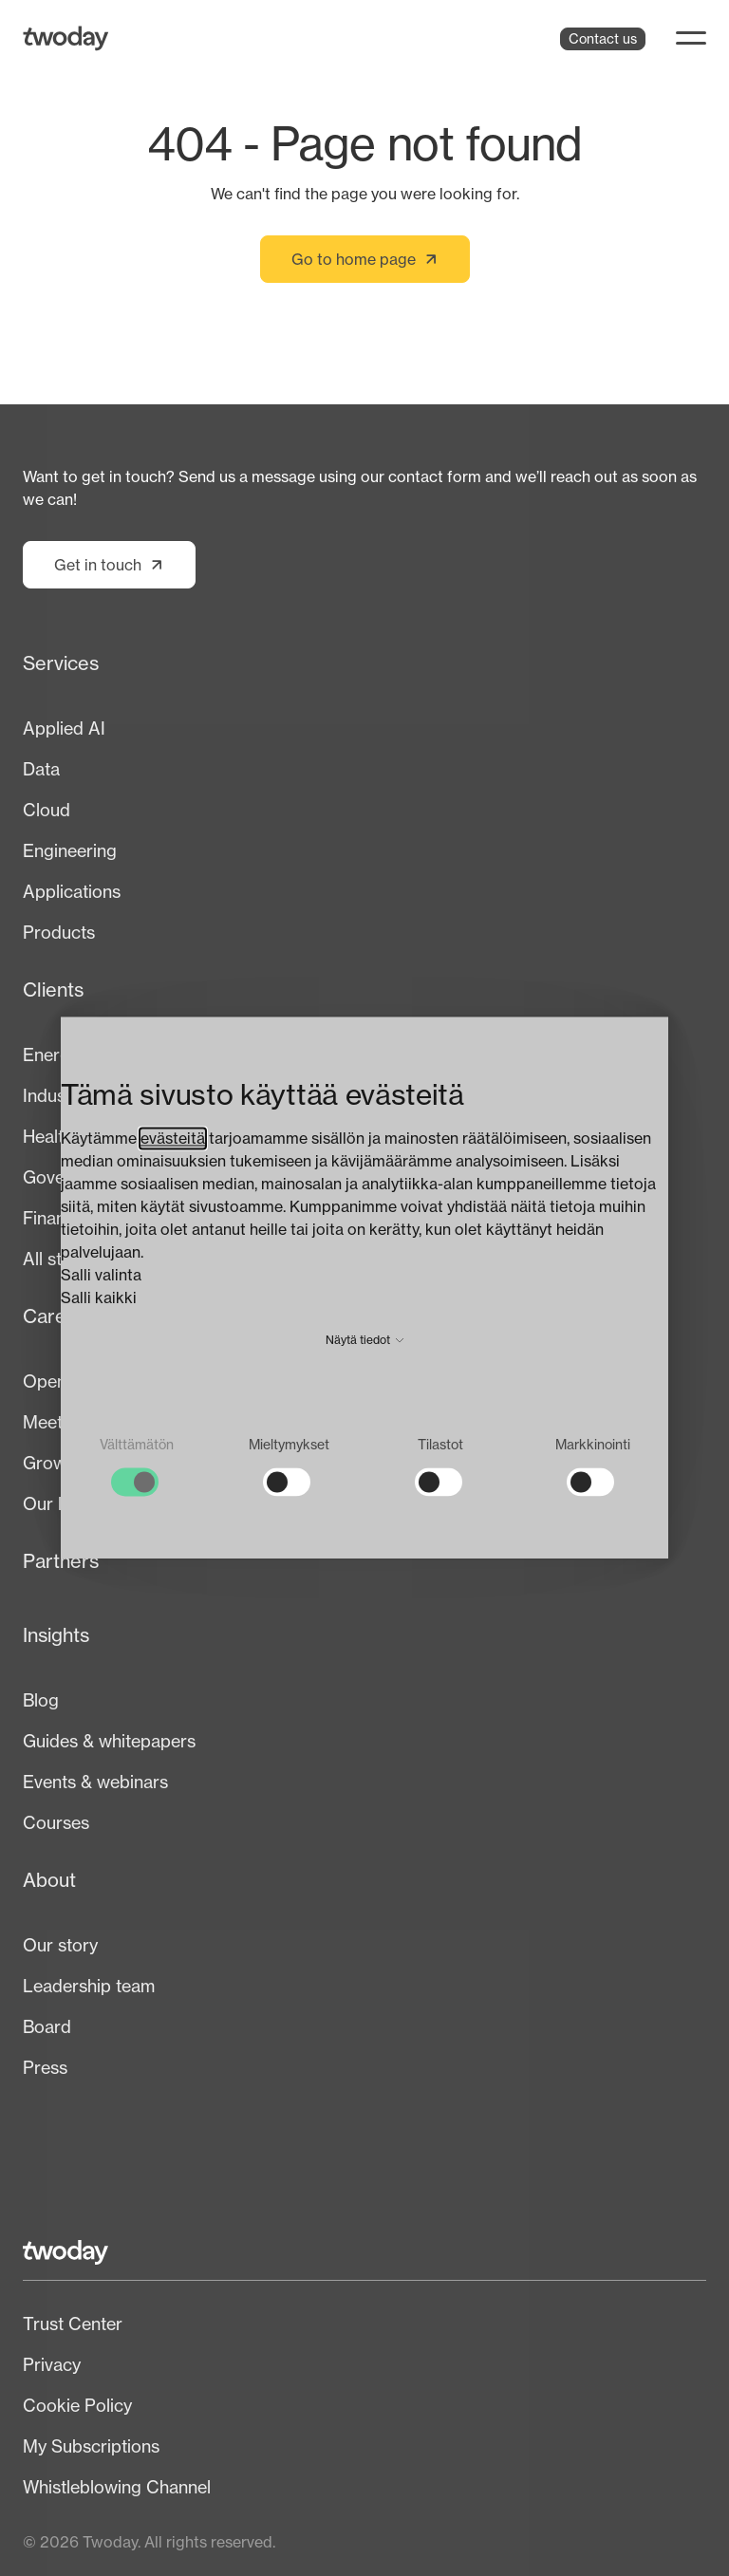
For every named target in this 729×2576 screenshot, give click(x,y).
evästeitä (172, 1138)
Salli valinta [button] (101, 1274)
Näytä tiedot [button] (364, 1340)
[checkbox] (137, 1466)
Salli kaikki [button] (99, 1297)
